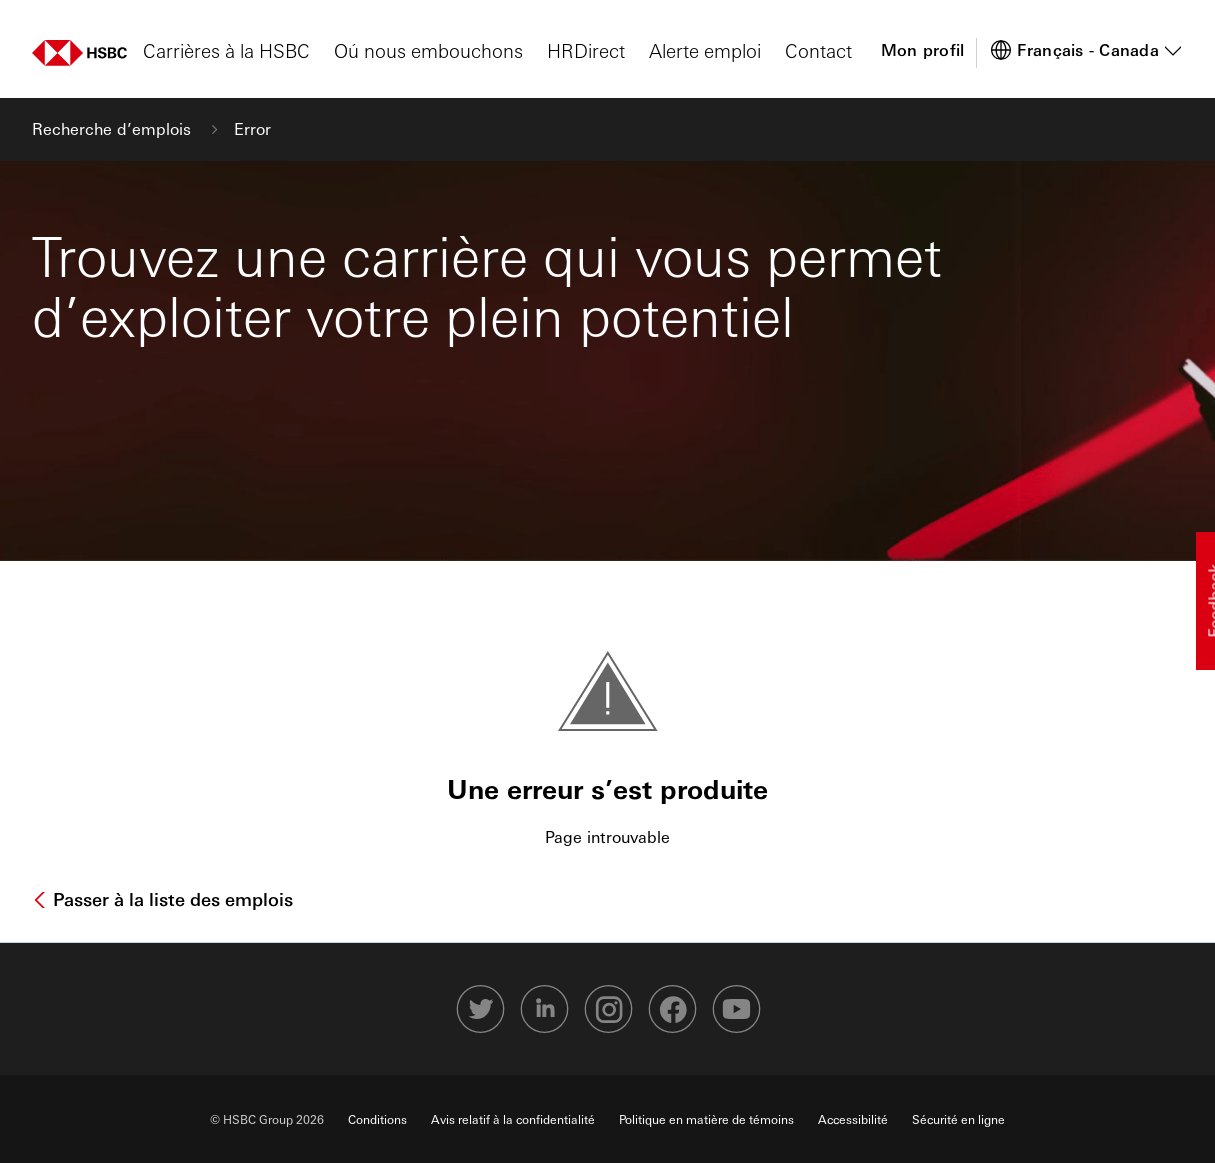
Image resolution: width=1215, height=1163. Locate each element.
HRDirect (586, 50)
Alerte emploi (705, 50)
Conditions (377, 1119)
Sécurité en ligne (958, 1119)
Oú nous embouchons (428, 50)
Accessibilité (853, 1119)
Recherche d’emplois (114, 128)
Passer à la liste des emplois (170, 899)
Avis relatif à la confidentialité (513, 1119)
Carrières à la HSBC (226, 50)
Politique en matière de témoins (706, 1119)
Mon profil (923, 49)
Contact (818, 50)
